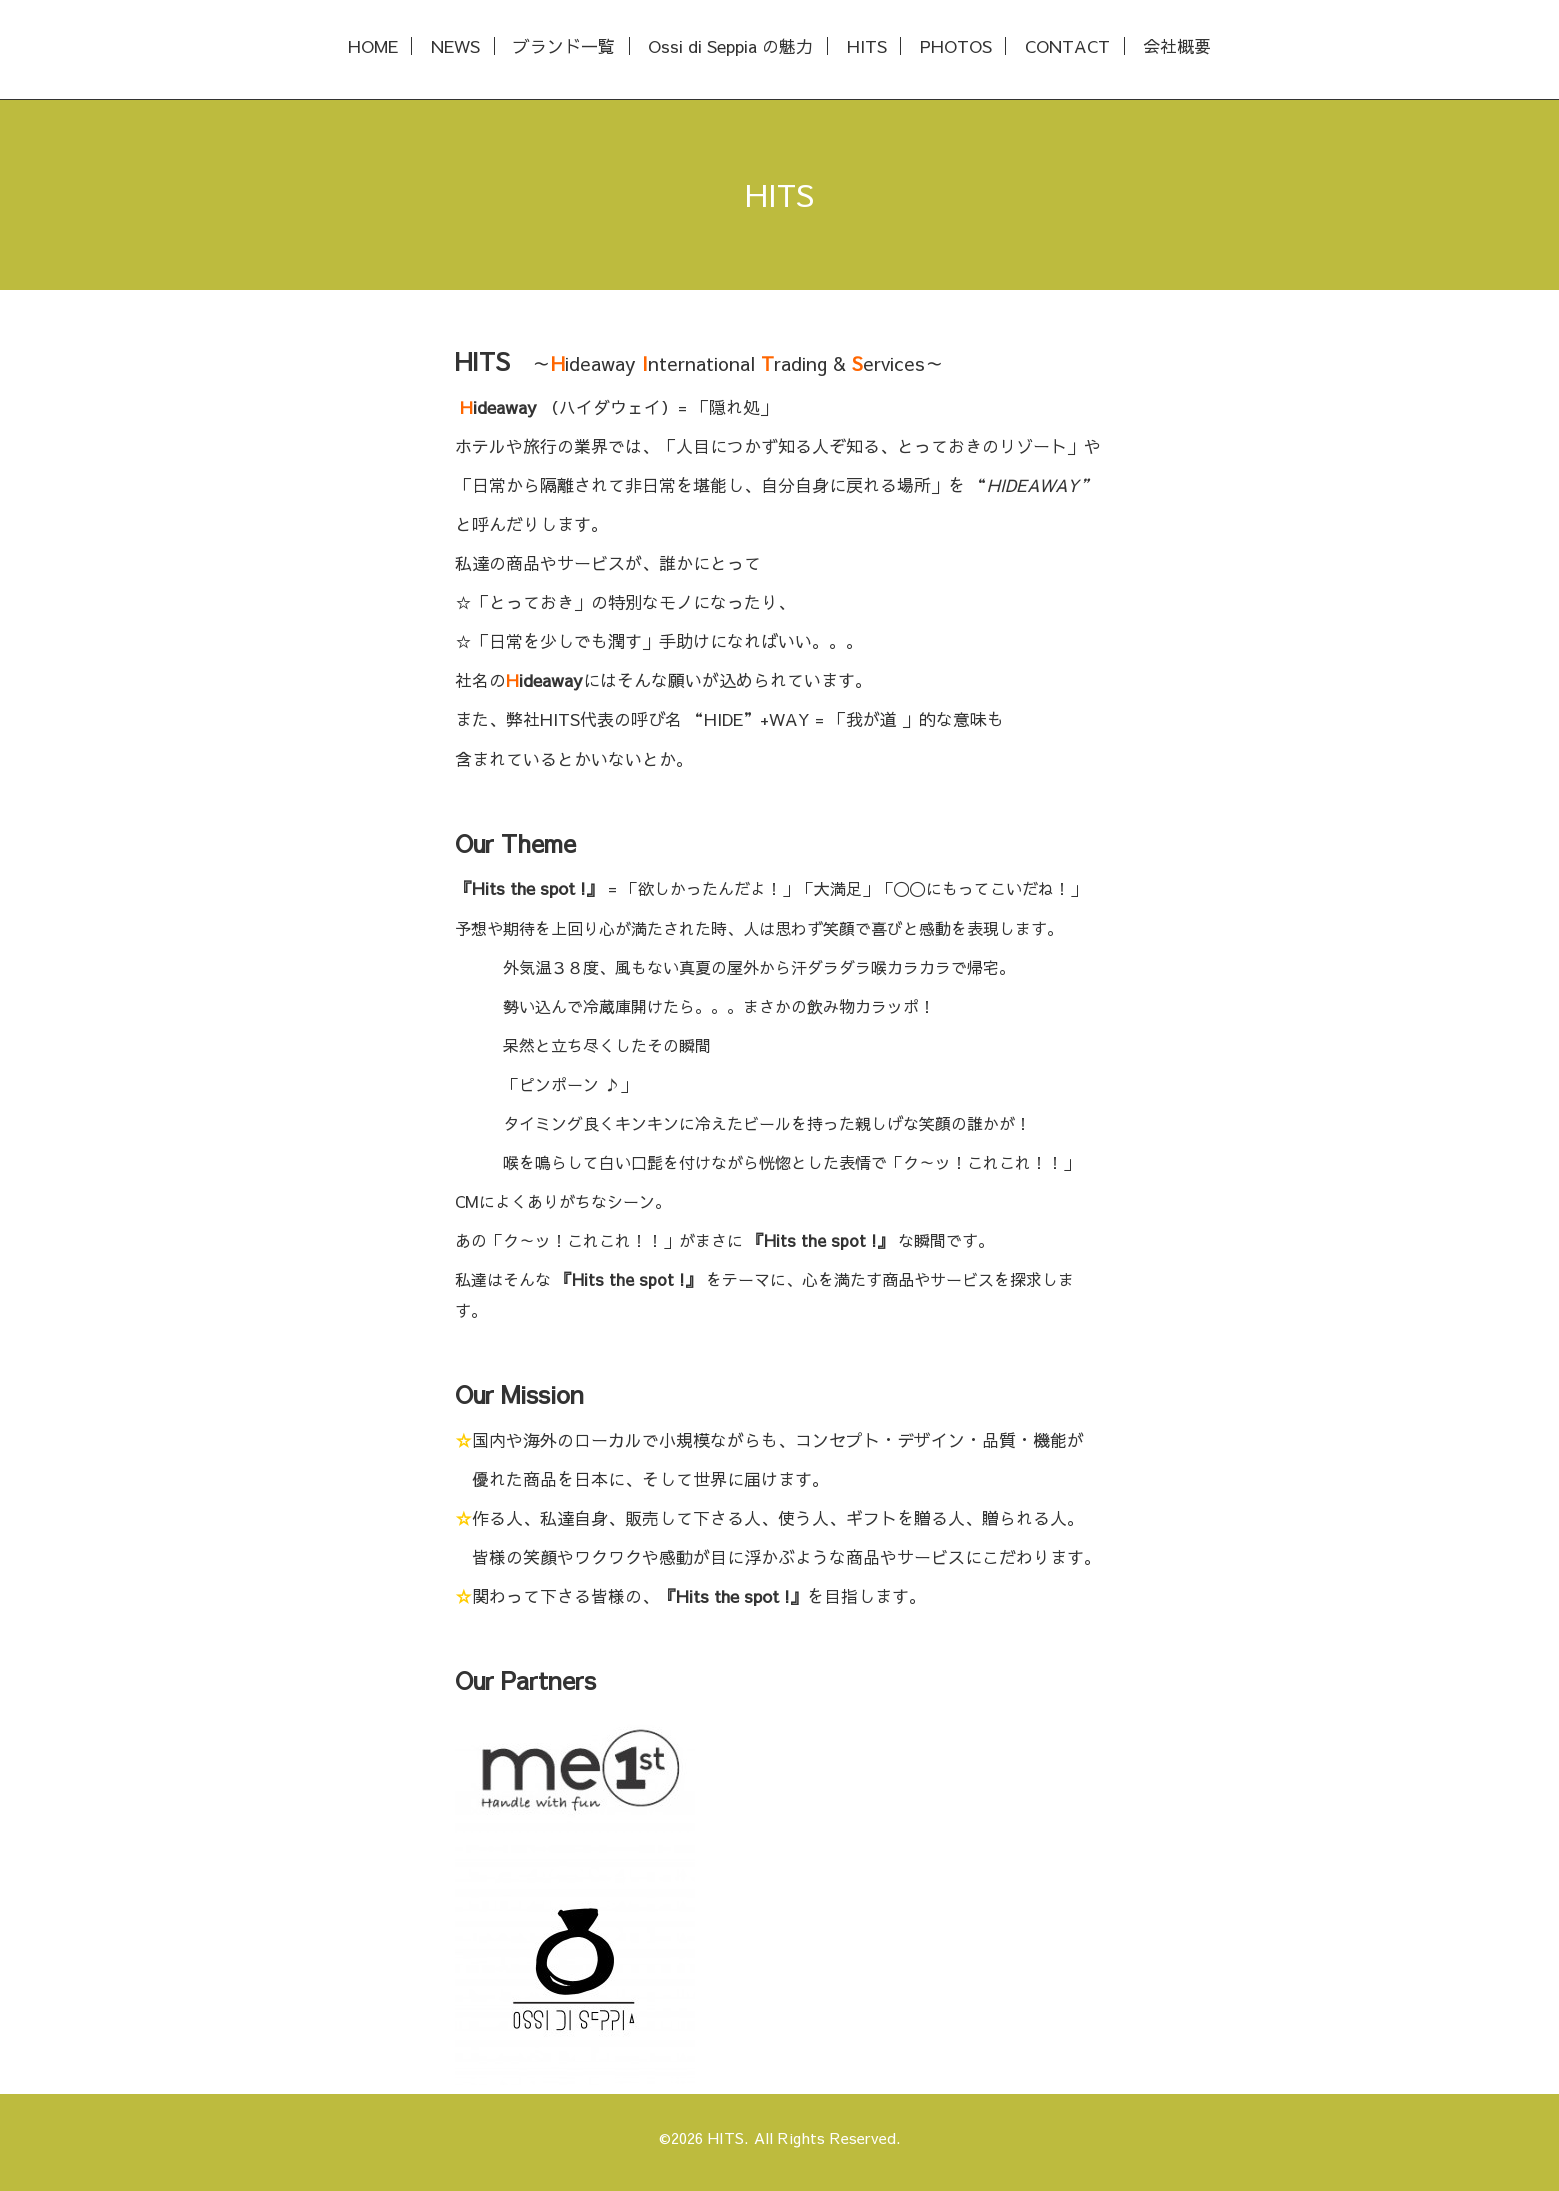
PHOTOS (956, 46)
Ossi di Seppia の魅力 (730, 46)
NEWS (455, 46)
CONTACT (1067, 46)
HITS (867, 46)
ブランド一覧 (564, 46)
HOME (373, 46)
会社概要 (1177, 46)
